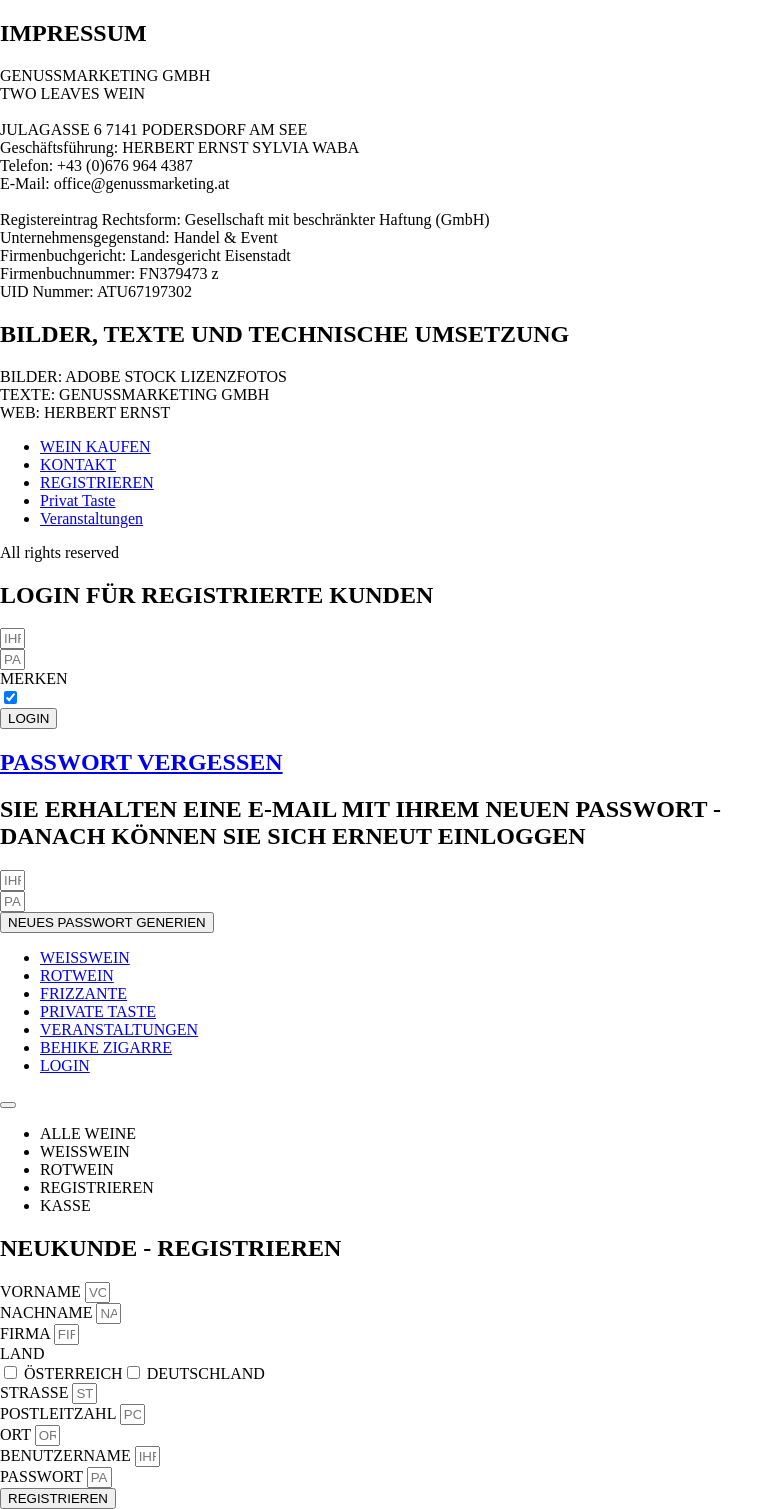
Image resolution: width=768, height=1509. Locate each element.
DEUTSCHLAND (206, 1373)
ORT (17, 1434)
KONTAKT (78, 464)
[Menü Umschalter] (8, 1105)
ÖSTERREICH (73, 1373)
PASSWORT (43, 1476)
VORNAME (42, 1291)
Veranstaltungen (91, 518)
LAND (22, 1353)
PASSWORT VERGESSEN (141, 762)
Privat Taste (77, 500)
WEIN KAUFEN (95, 446)
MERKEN (34, 678)
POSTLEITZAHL (60, 1413)
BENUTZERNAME (67, 1455)
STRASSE (36, 1392)
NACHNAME (48, 1312)
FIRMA (27, 1333)
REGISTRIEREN (97, 482)
